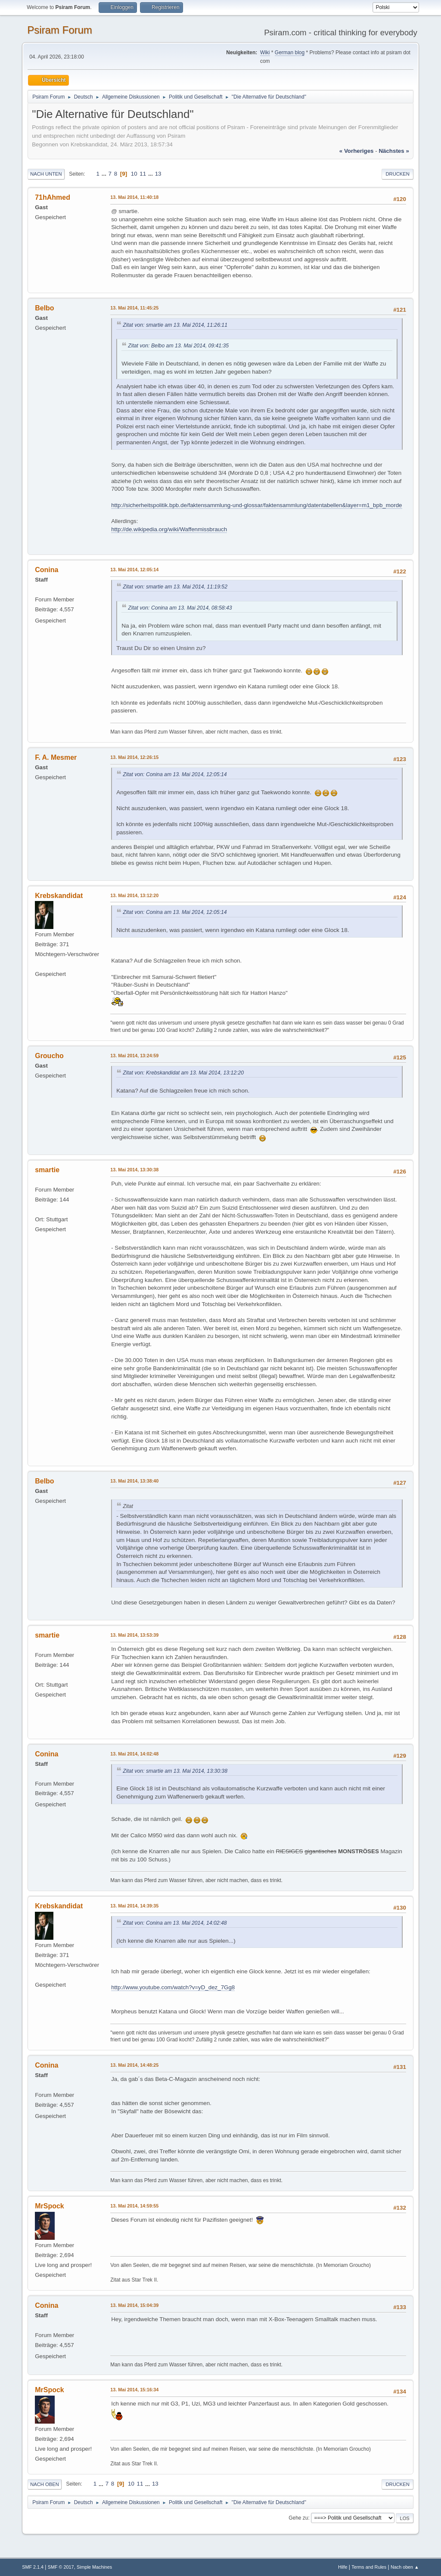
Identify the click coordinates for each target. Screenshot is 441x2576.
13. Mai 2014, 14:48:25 (134, 2065)
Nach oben (44, 2484)
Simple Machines (94, 2567)
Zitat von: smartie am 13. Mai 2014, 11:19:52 (175, 587)
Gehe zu (298, 2518)
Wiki (265, 53)
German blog (289, 53)
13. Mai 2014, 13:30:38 (134, 1169)
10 (134, 173)
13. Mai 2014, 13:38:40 (134, 1480)
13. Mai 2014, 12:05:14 (134, 569)
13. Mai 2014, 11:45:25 (134, 307)
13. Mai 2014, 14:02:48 (134, 1753)
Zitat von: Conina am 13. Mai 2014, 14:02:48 (175, 1923)
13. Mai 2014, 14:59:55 (134, 2205)
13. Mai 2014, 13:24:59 (134, 1055)
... (105, 173)
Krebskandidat (59, 895)
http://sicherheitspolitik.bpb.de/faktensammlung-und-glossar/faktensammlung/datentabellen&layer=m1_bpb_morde (256, 505)
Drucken (397, 173)
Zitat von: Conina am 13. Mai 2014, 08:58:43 (180, 608)
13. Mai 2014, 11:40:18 (134, 197)
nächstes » (394, 151)
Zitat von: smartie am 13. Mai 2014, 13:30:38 (175, 1771)
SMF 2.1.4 (32, 2567)
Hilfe (343, 2567)
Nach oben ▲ (405, 2567)
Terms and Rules (368, 2567)
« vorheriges (356, 151)
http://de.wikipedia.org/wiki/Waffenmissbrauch (169, 529)
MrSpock (49, 2206)
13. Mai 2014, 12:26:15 (134, 757)
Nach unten (46, 173)
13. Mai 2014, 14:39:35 (134, 1905)
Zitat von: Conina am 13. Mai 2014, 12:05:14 (175, 774)
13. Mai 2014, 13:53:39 (134, 1635)
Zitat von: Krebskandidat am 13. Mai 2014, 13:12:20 (183, 1073)
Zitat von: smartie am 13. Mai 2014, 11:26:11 (175, 325)
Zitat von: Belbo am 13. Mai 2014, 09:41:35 (178, 346)
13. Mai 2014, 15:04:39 (134, 2305)
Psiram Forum (59, 30)
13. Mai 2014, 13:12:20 (134, 895)
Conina (46, 569)
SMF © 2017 (61, 2567)
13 (158, 173)
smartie (47, 1169)
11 (143, 173)
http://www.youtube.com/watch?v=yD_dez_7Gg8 (173, 1987)
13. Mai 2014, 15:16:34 (134, 2389)
